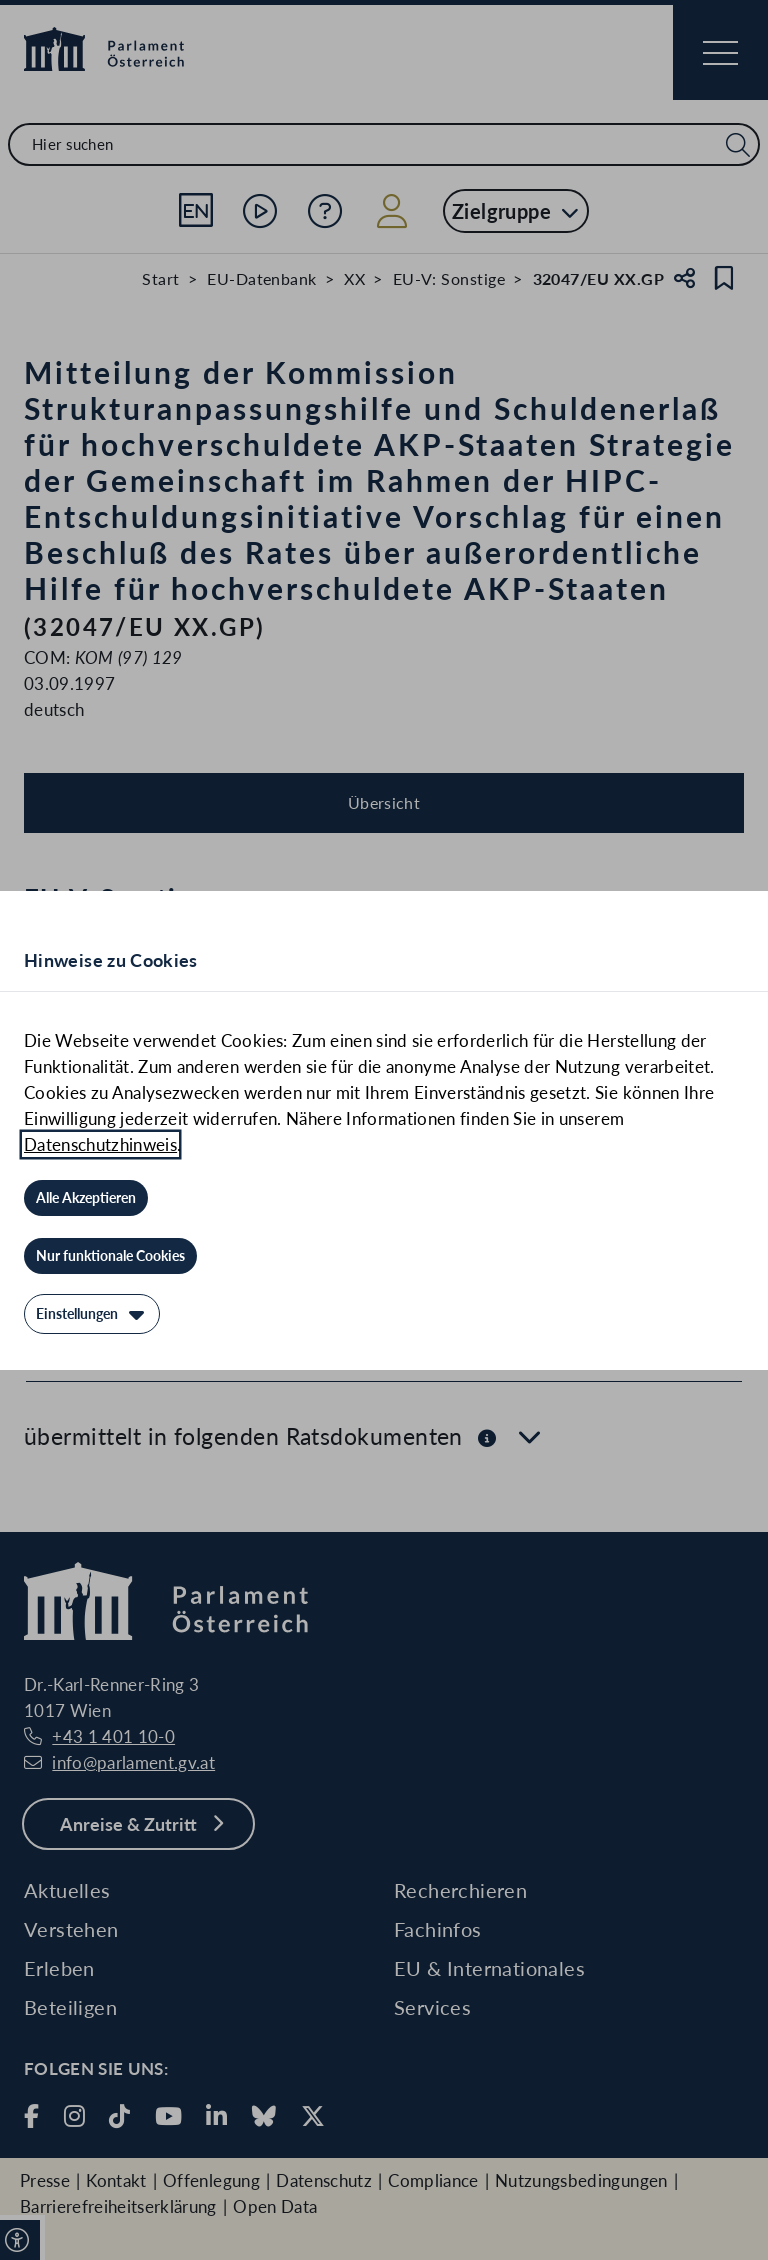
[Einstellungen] (92, 1314)
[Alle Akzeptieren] (86, 1198)
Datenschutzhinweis (100, 1144)
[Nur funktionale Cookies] (110, 1256)
